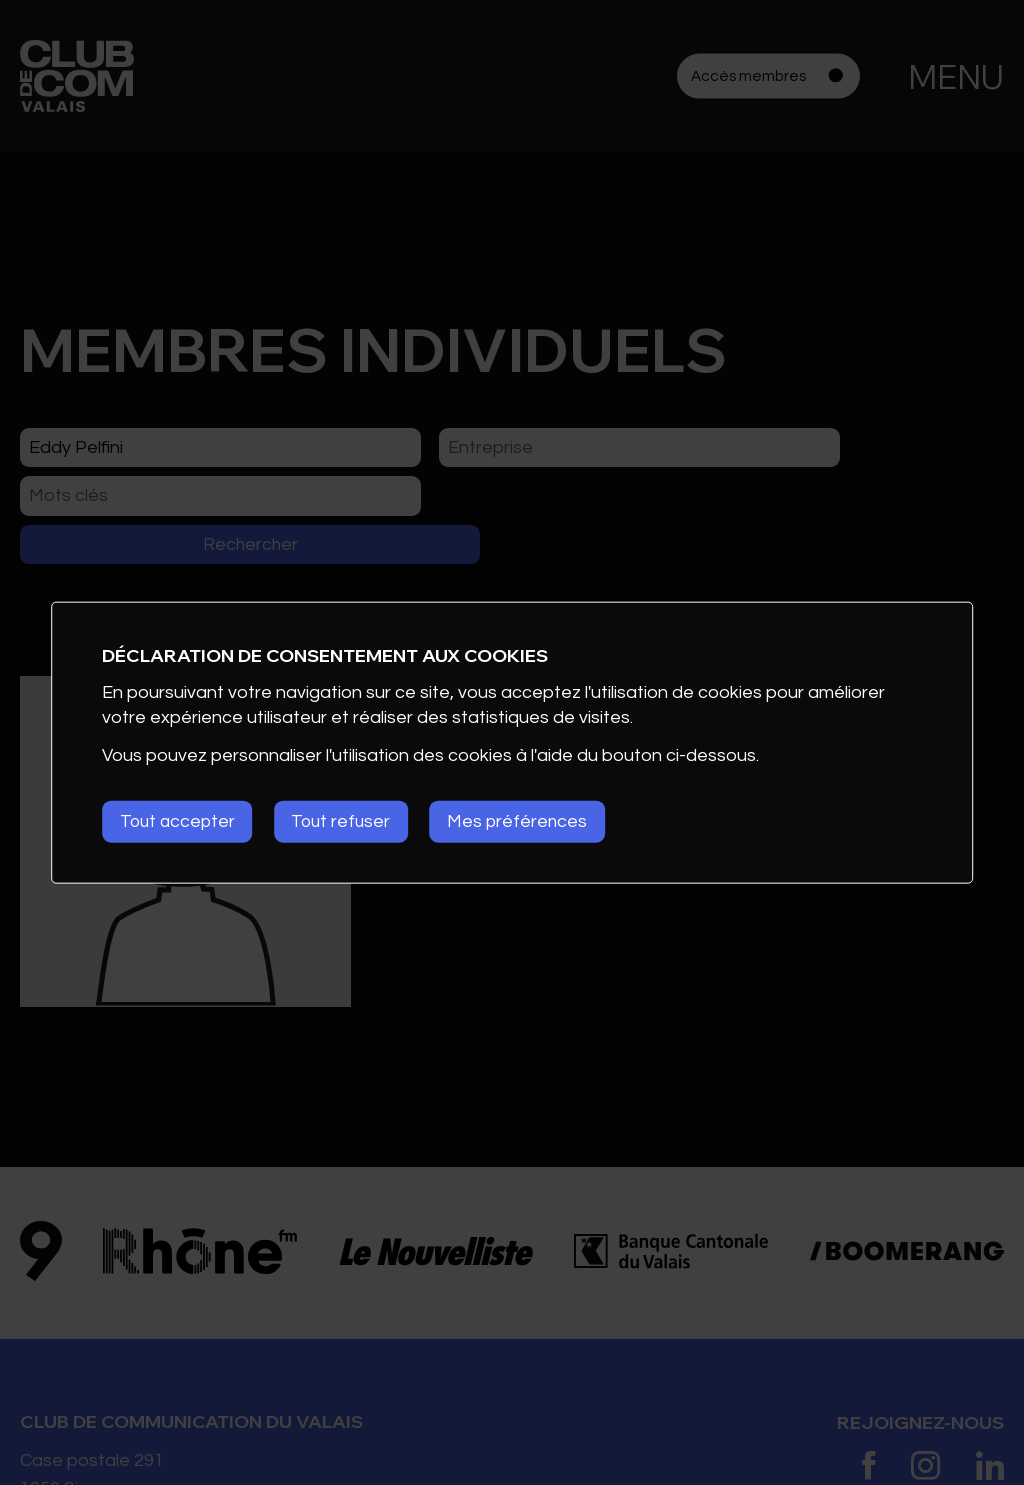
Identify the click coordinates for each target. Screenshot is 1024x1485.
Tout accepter (179, 821)
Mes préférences (532, 821)
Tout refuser (350, 821)
